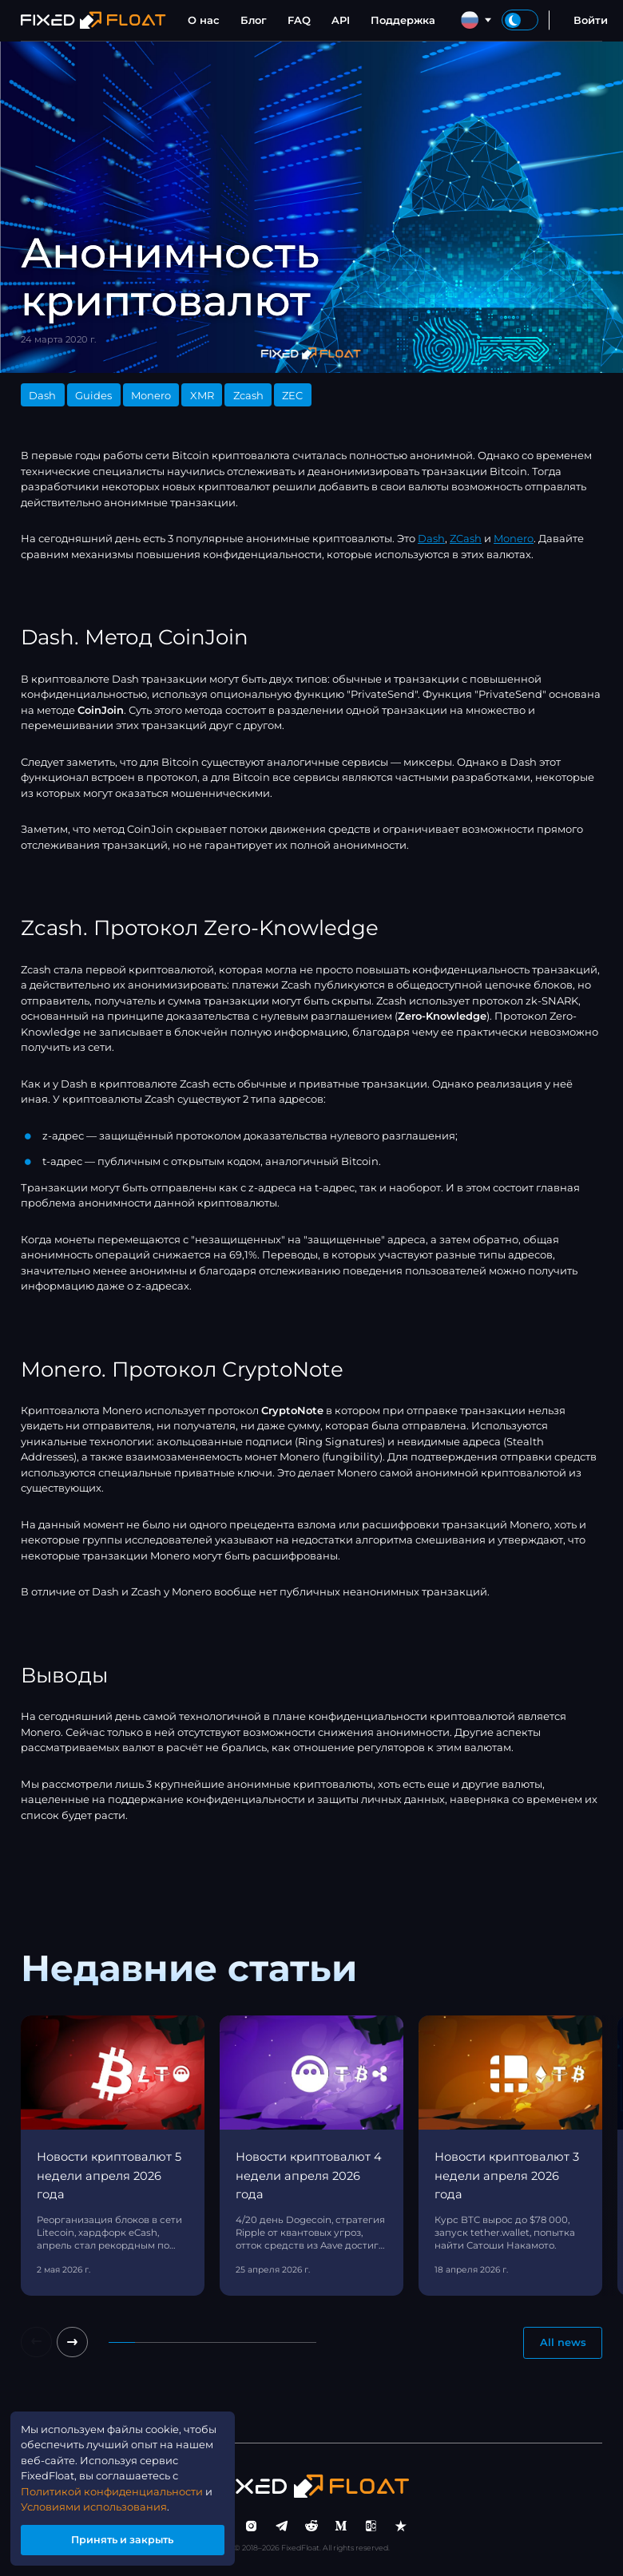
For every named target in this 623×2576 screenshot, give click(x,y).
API (340, 20)
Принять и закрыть (123, 2539)
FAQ (299, 20)
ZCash (466, 538)
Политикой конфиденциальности (112, 2489)
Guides (93, 395)
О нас (204, 20)
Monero (151, 395)
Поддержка (403, 20)
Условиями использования (94, 2505)
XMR (202, 395)
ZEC (292, 395)
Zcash (248, 395)
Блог (253, 20)
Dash (42, 395)
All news (563, 2342)
